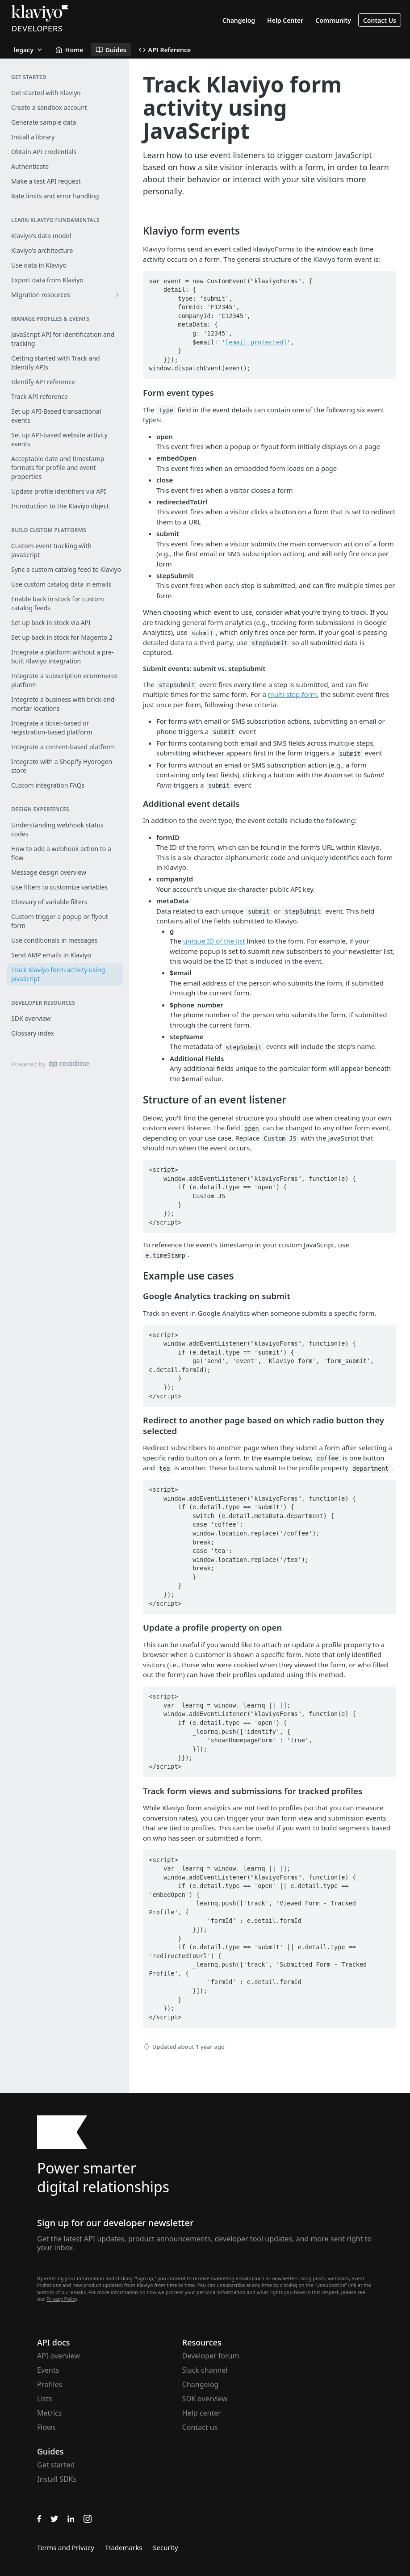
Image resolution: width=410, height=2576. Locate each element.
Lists (44, 2399)
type (166, 410)
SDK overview (204, 2399)
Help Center (285, 20)
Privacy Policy (61, 2298)
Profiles (49, 2384)
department (370, 1468)
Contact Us (379, 20)
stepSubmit (269, 642)
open (251, 1128)
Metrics (49, 2413)
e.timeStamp (165, 1255)
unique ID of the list (214, 940)
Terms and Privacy (65, 2547)
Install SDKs (56, 2479)
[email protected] (256, 342)
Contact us (200, 2427)
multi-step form (292, 694)
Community (333, 20)
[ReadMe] (69, 1064)
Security (165, 2547)
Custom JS (280, 1138)
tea (164, 1468)
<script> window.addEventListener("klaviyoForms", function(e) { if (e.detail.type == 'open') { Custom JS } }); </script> (254, 1195)
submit (202, 632)
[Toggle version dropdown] (28, 49)
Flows (46, 2427)
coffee (328, 1458)
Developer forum (210, 2356)
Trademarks (123, 2547)
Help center (201, 2413)
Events (48, 2370)
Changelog (238, 20)
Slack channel (205, 2370)
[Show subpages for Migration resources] (117, 294)
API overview (58, 2356)
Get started (56, 2465)
